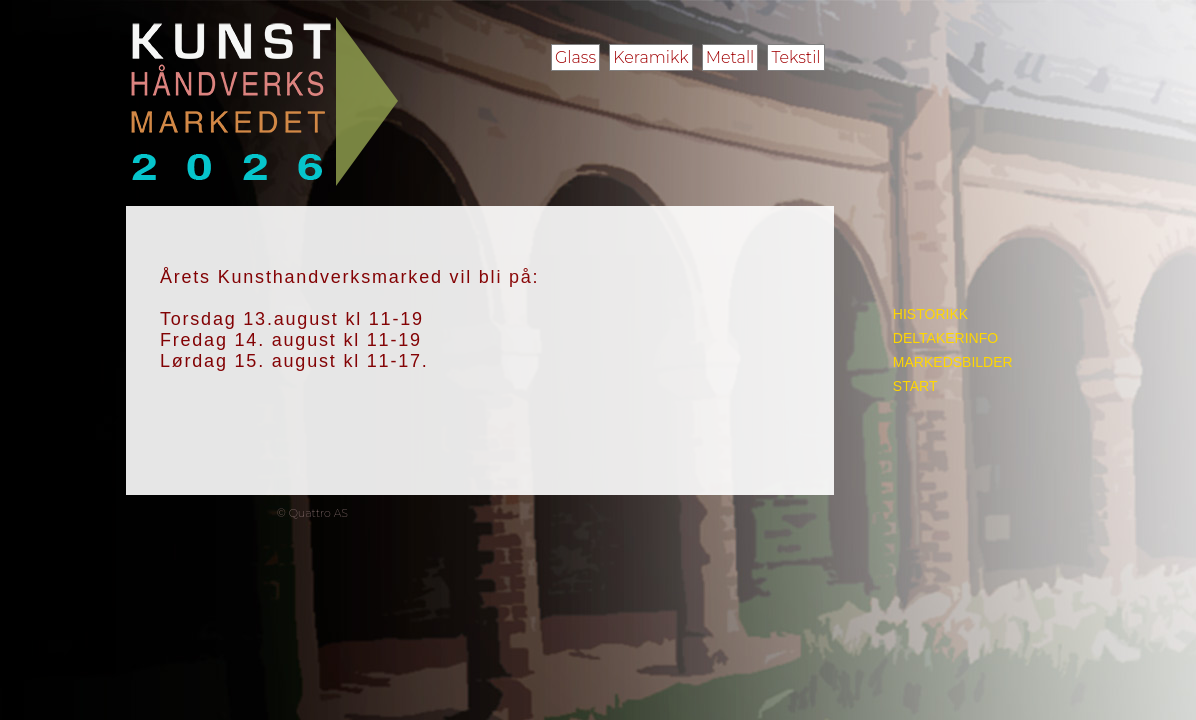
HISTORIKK (930, 314)
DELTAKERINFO (945, 338)
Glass (575, 57)
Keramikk (650, 57)
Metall (730, 57)
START (915, 386)
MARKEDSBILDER (953, 362)
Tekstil (795, 57)
